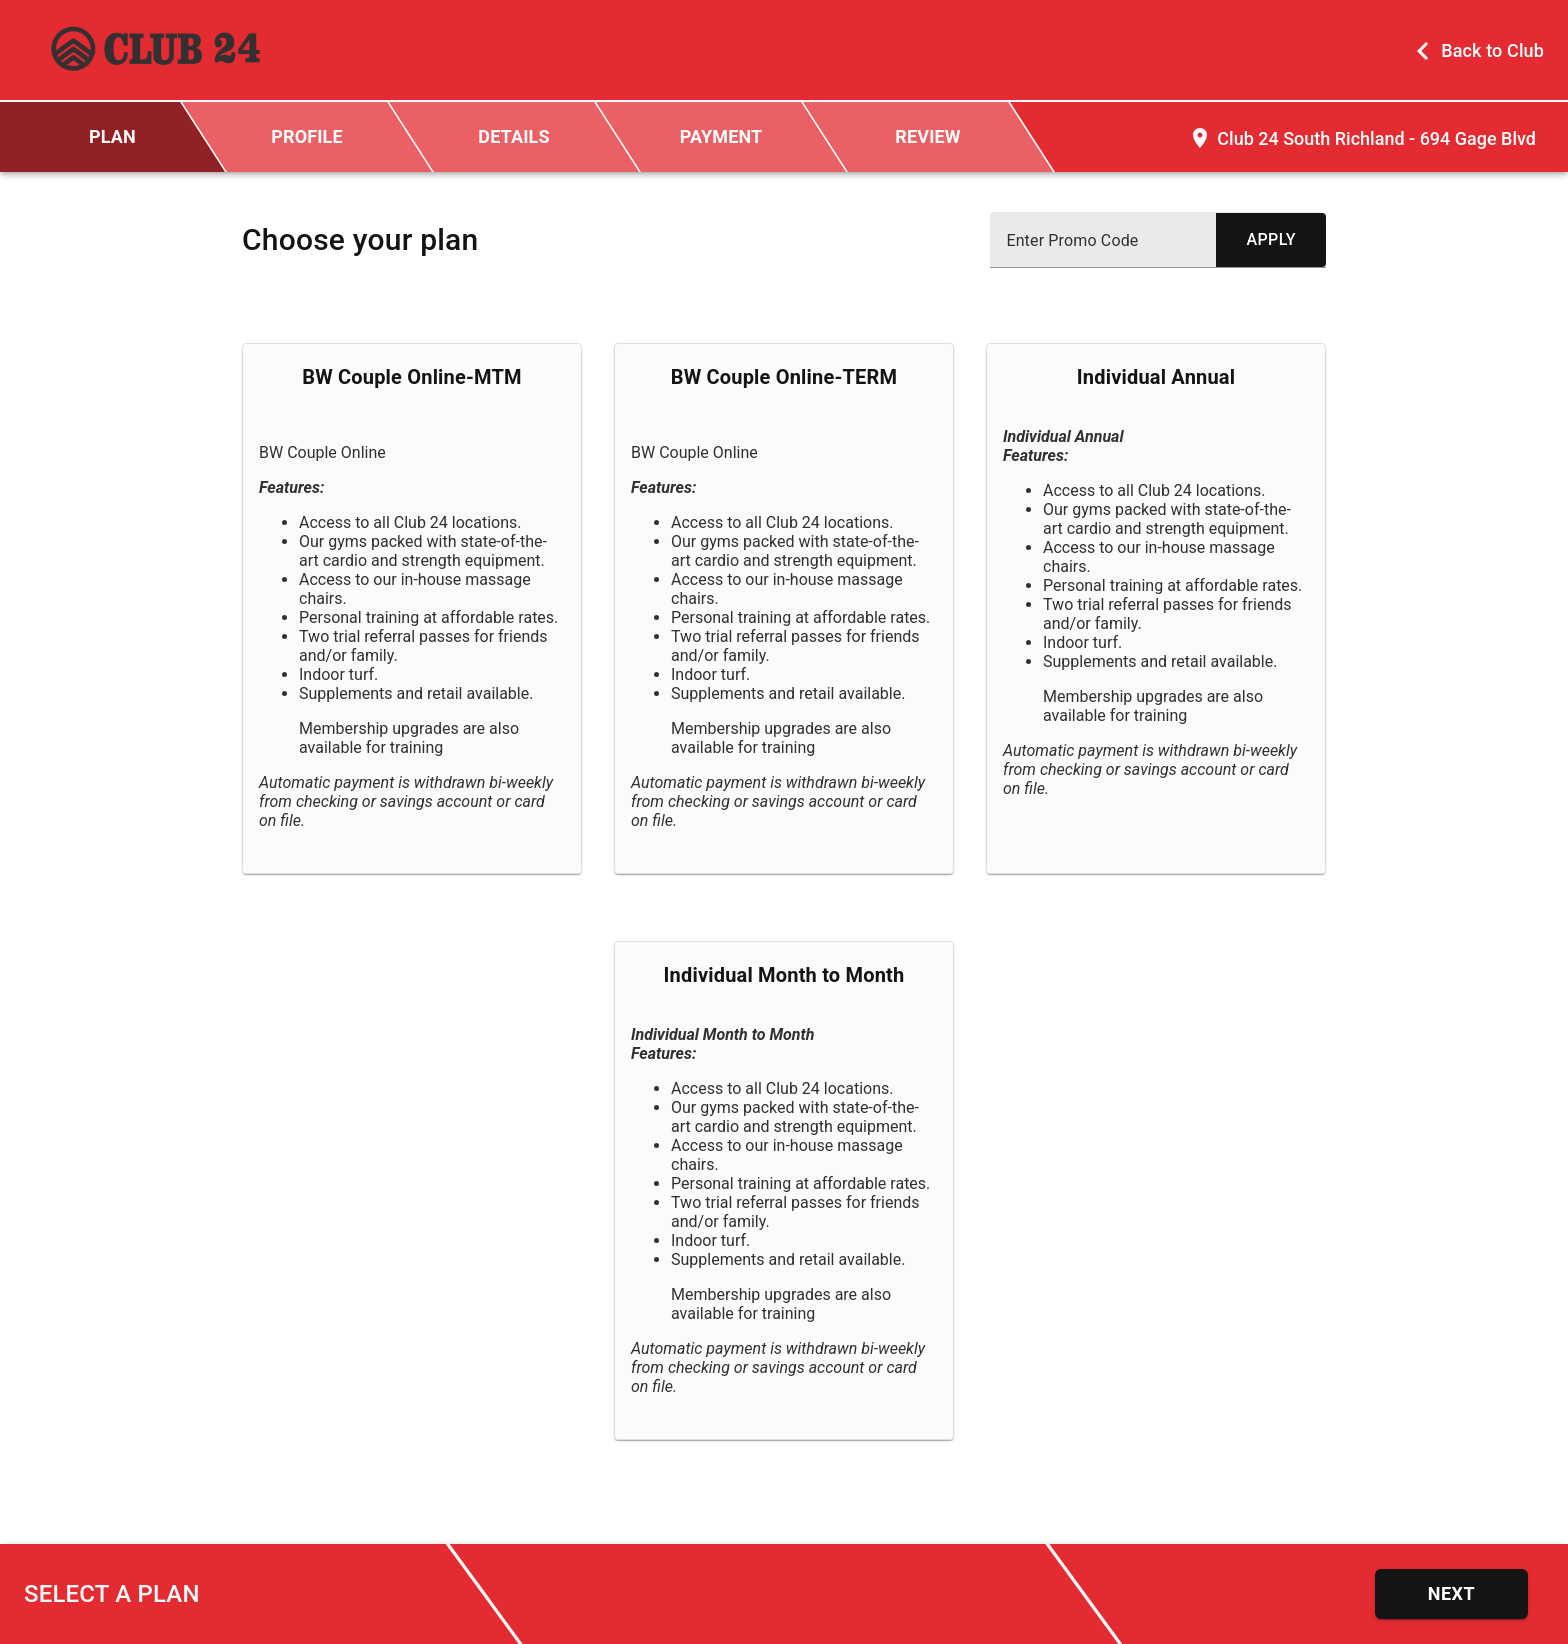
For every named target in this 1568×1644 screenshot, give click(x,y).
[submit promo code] (1271, 240)
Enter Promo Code (1072, 241)
